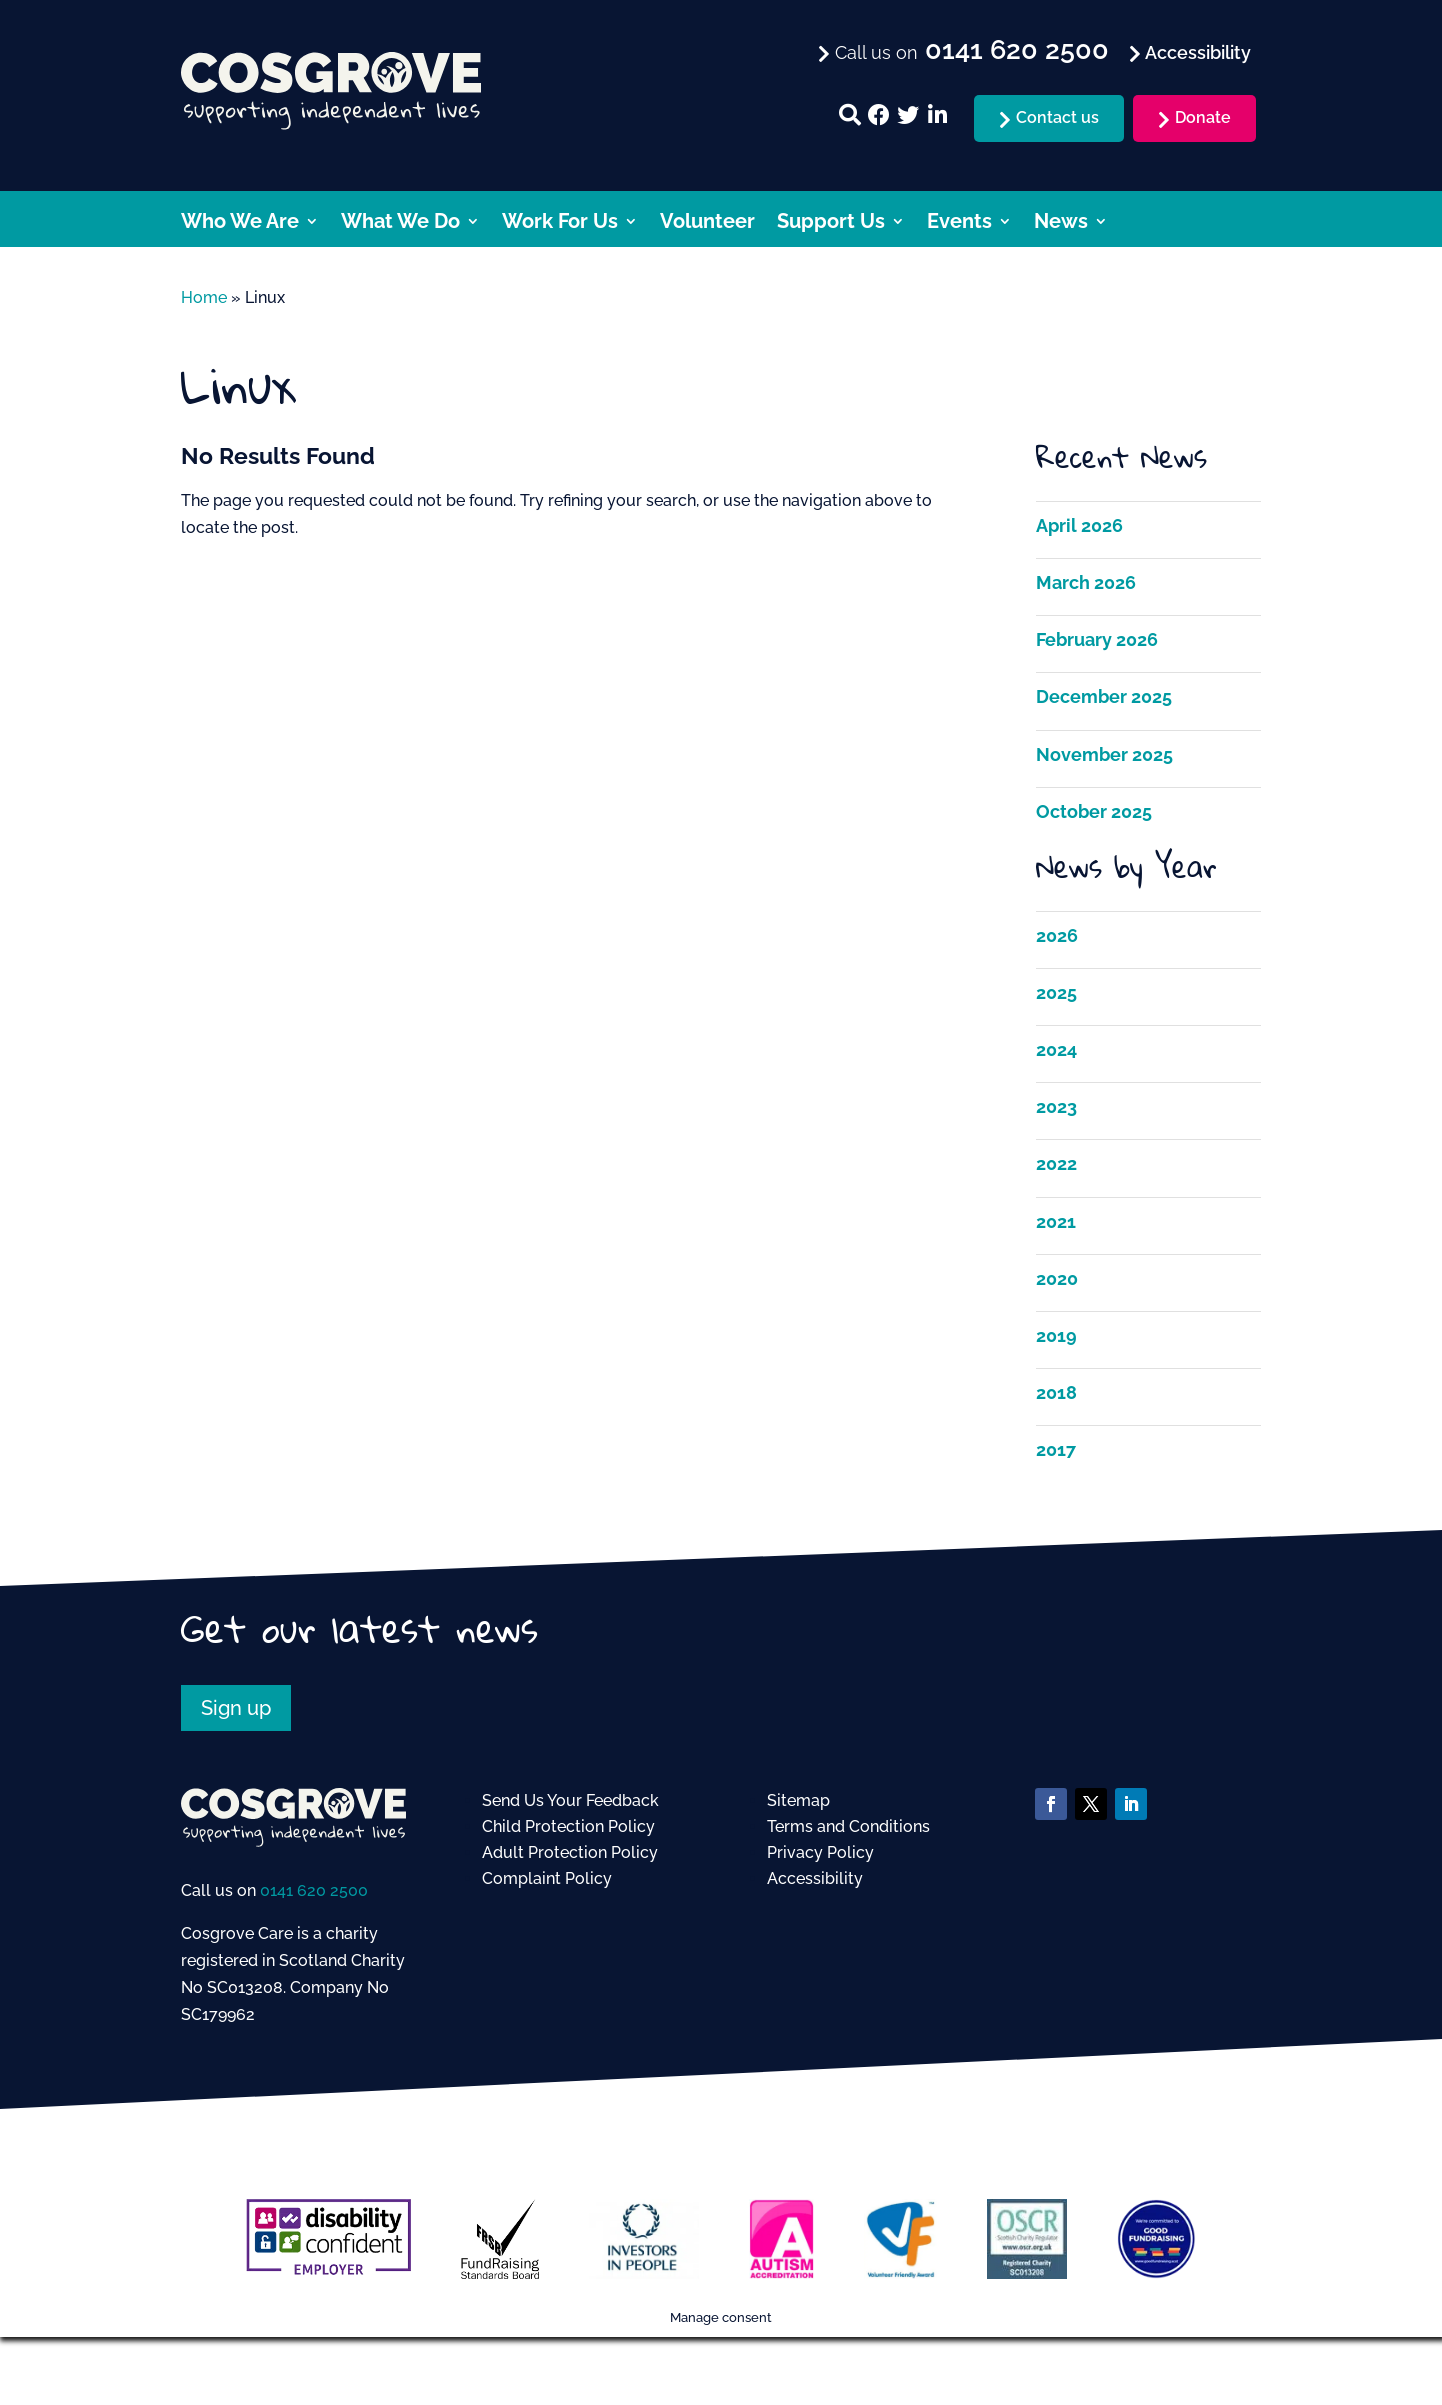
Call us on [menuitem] (969, 51)
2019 (1056, 1335)
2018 (1056, 1392)
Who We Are (240, 223)
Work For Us (560, 223)
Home (204, 297)
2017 (1056, 1449)
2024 (1056, 1049)
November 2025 (1104, 754)
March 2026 (1086, 582)
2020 (1057, 1278)
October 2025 (1094, 811)
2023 (1056, 1106)
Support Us (831, 223)
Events (959, 223)
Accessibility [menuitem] (1196, 52)
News (1061, 223)
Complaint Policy (547, 1878)
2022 (1056, 1163)
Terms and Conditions (848, 1826)
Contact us (1057, 117)
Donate (1203, 117)
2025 (1056, 992)
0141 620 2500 (314, 1890)
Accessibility (815, 1878)
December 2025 (1104, 696)
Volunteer (707, 223)
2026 (1057, 935)
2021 (1056, 1221)
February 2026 (1097, 639)
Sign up (236, 1708)
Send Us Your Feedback (570, 1800)
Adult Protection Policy (570, 1852)
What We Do (400, 223)
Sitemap (798, 1800)
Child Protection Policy (568, 1826)
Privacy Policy (820, 1852)
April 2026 (1079, 525)
